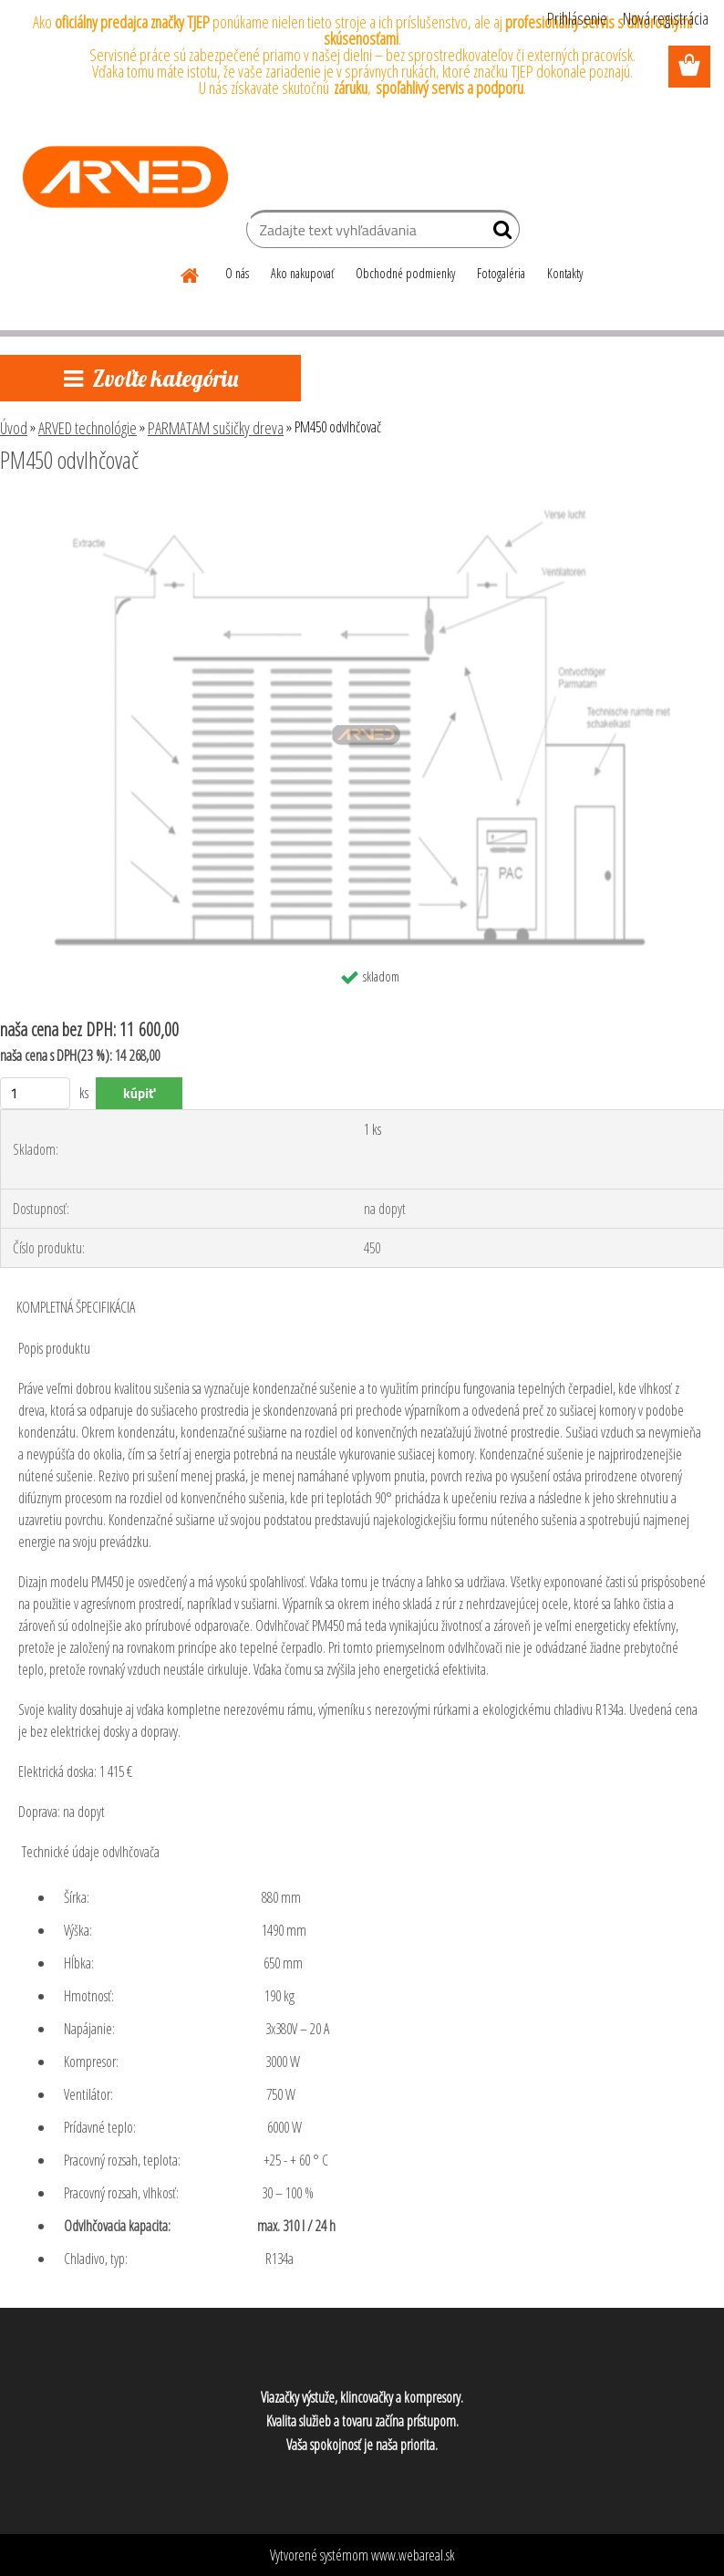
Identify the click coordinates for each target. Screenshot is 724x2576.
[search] (498, 233)
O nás (237, 273)
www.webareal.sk (413, 2555)
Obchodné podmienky (405, 273)
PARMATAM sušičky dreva (216, 428)
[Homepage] (190, 273)
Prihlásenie (577, 18)
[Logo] (125, 177)
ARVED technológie (87, 428)
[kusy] (35, 1093)
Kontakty (565, 273)
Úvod (13, 428)
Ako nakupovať (302, 273)
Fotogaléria (501, 273)
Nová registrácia (665, 18)
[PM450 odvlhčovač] (362, 510)
